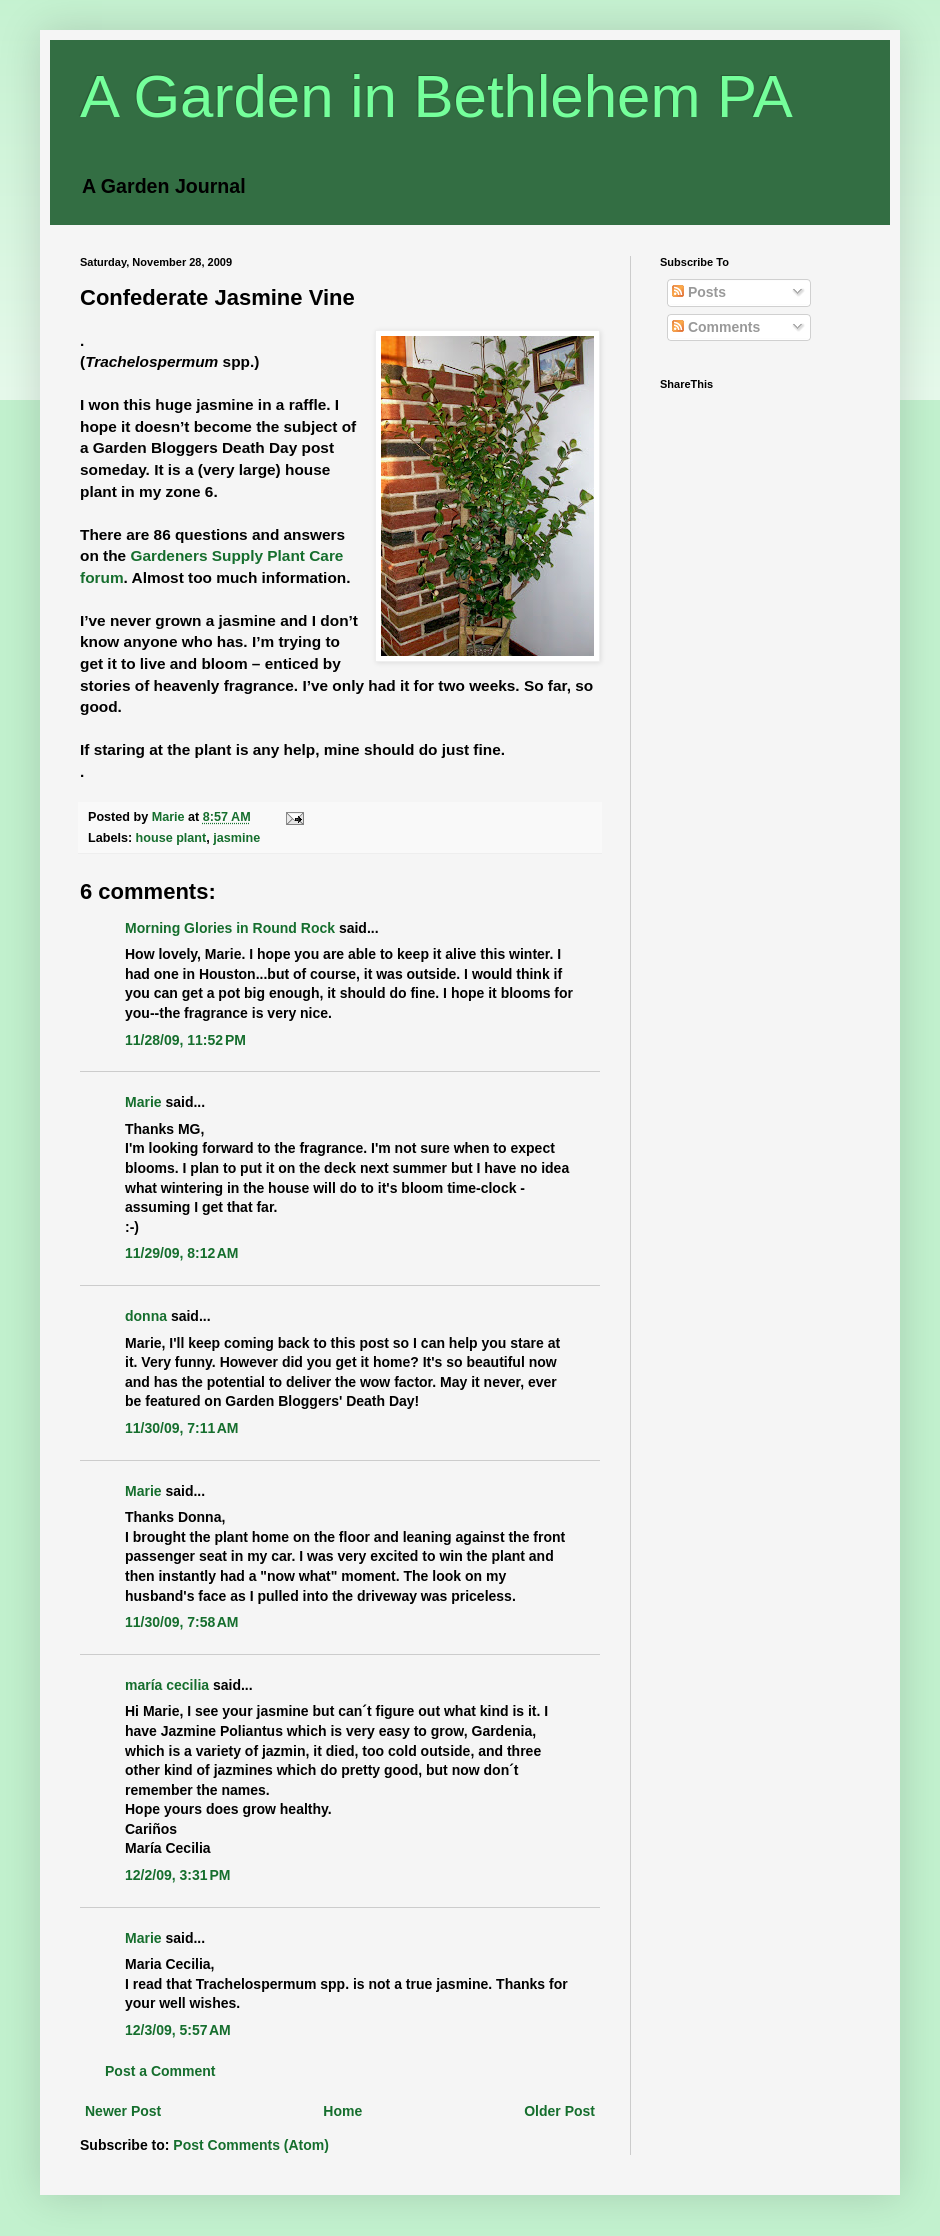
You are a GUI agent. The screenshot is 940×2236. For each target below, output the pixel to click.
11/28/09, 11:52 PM (185, 1040)
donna (146, 1316)
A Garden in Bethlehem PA (436, 96)
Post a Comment (160, 2071)
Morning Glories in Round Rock (230, 928)
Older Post (559, 2111)
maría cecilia (167, 1685)
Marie (143, 1102)
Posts (699, 292)
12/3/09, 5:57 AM (178, 2030)
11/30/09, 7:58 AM (182, 1622)
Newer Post (123, 2111)
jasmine (236, 838)
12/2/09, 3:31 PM (177, 1875)
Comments (716, 327)
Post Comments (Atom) (251, 2145)
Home (342, 2111)
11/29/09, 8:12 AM (182, 1253)
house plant (171, 838)
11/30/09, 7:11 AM (182, 1428)
